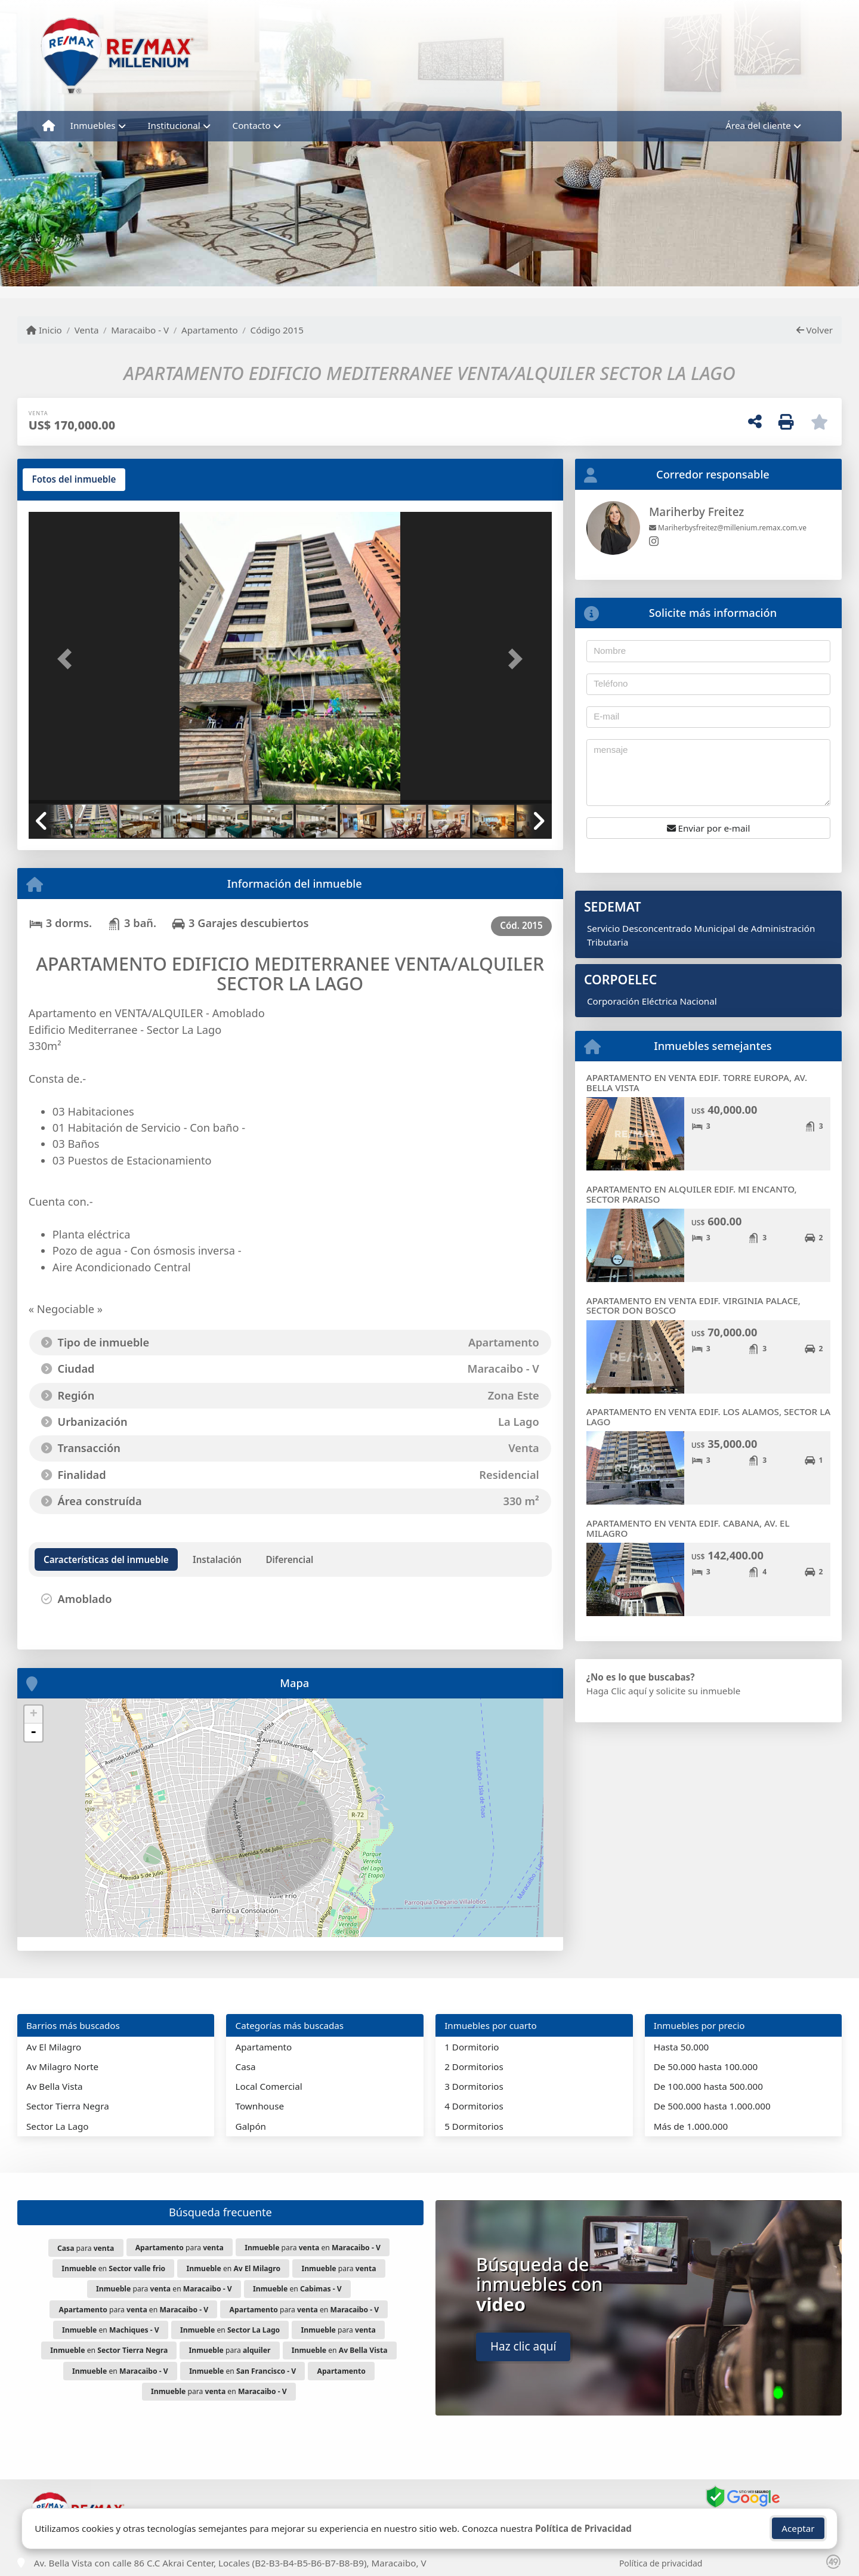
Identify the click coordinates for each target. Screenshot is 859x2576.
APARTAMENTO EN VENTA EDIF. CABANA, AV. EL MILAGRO (688, 1528)
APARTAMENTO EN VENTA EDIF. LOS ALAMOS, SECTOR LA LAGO (708, 1417)
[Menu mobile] (48, 126)
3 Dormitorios (473, 2086)
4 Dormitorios (473, 2106)
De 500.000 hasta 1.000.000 (712, 2106)
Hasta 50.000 (681, 2047)
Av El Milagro (53, 2047)
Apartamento (209, 330)
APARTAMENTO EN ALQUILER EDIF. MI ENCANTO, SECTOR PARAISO (691, 1194)
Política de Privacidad (583, 2528)
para (85, 2248)
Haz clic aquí (523, 2346)
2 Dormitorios (473, 2066)
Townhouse (260, 2106)
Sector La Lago (57, 2126)
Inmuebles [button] (93, 125)
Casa (246, 2066)
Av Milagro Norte (62, 2066)
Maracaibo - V (140, 330)
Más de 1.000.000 (691, 2126)
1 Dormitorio (471, 2047)
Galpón (251, 2126)
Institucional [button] (173, 125)
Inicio (44, 330)
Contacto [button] (252, 125)
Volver (814, 330)
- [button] (33, 1732)
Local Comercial (269, 2086)
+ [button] (34, 1714)
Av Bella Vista (54, 2086)
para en (313, 2248)
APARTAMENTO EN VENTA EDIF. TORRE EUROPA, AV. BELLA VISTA (696, 1082)
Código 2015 (277, 330)
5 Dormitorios (473, 2126)
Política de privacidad (661, 2563)
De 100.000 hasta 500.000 (708, 2086)
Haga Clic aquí (616, 1691)
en (113, 2268)
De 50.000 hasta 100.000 (706, 2066)
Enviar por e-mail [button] (708, 828)
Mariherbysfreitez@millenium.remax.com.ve (728, 528)
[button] (68, 659)
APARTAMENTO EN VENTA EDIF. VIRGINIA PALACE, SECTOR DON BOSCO (693, 1306)
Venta (87, 330)
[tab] (74, 479)
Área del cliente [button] (758, 125)
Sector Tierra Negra (67, 2106)
